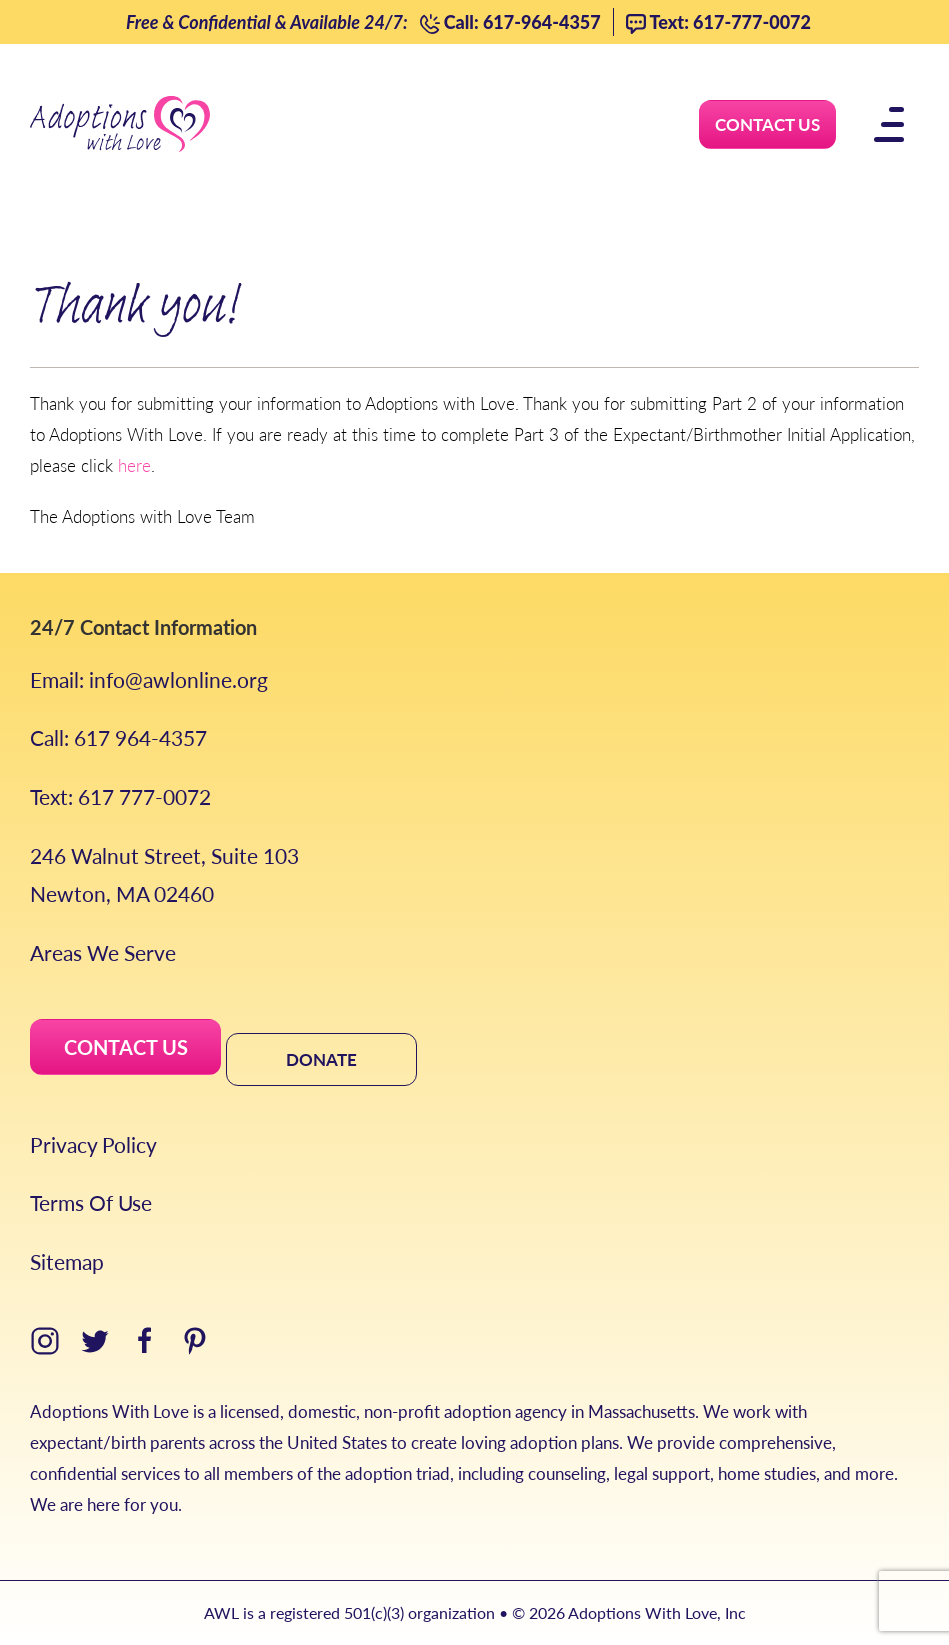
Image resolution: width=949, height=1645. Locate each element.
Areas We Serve (103, 952)
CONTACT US (126, 1047)
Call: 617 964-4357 (118, 737)
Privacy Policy (93, 1144)
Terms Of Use (91, 1202)
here (134, 465)
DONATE (321, 1059)
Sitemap (67, 1261)
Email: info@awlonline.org (149, 679)
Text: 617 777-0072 (120, 796)
